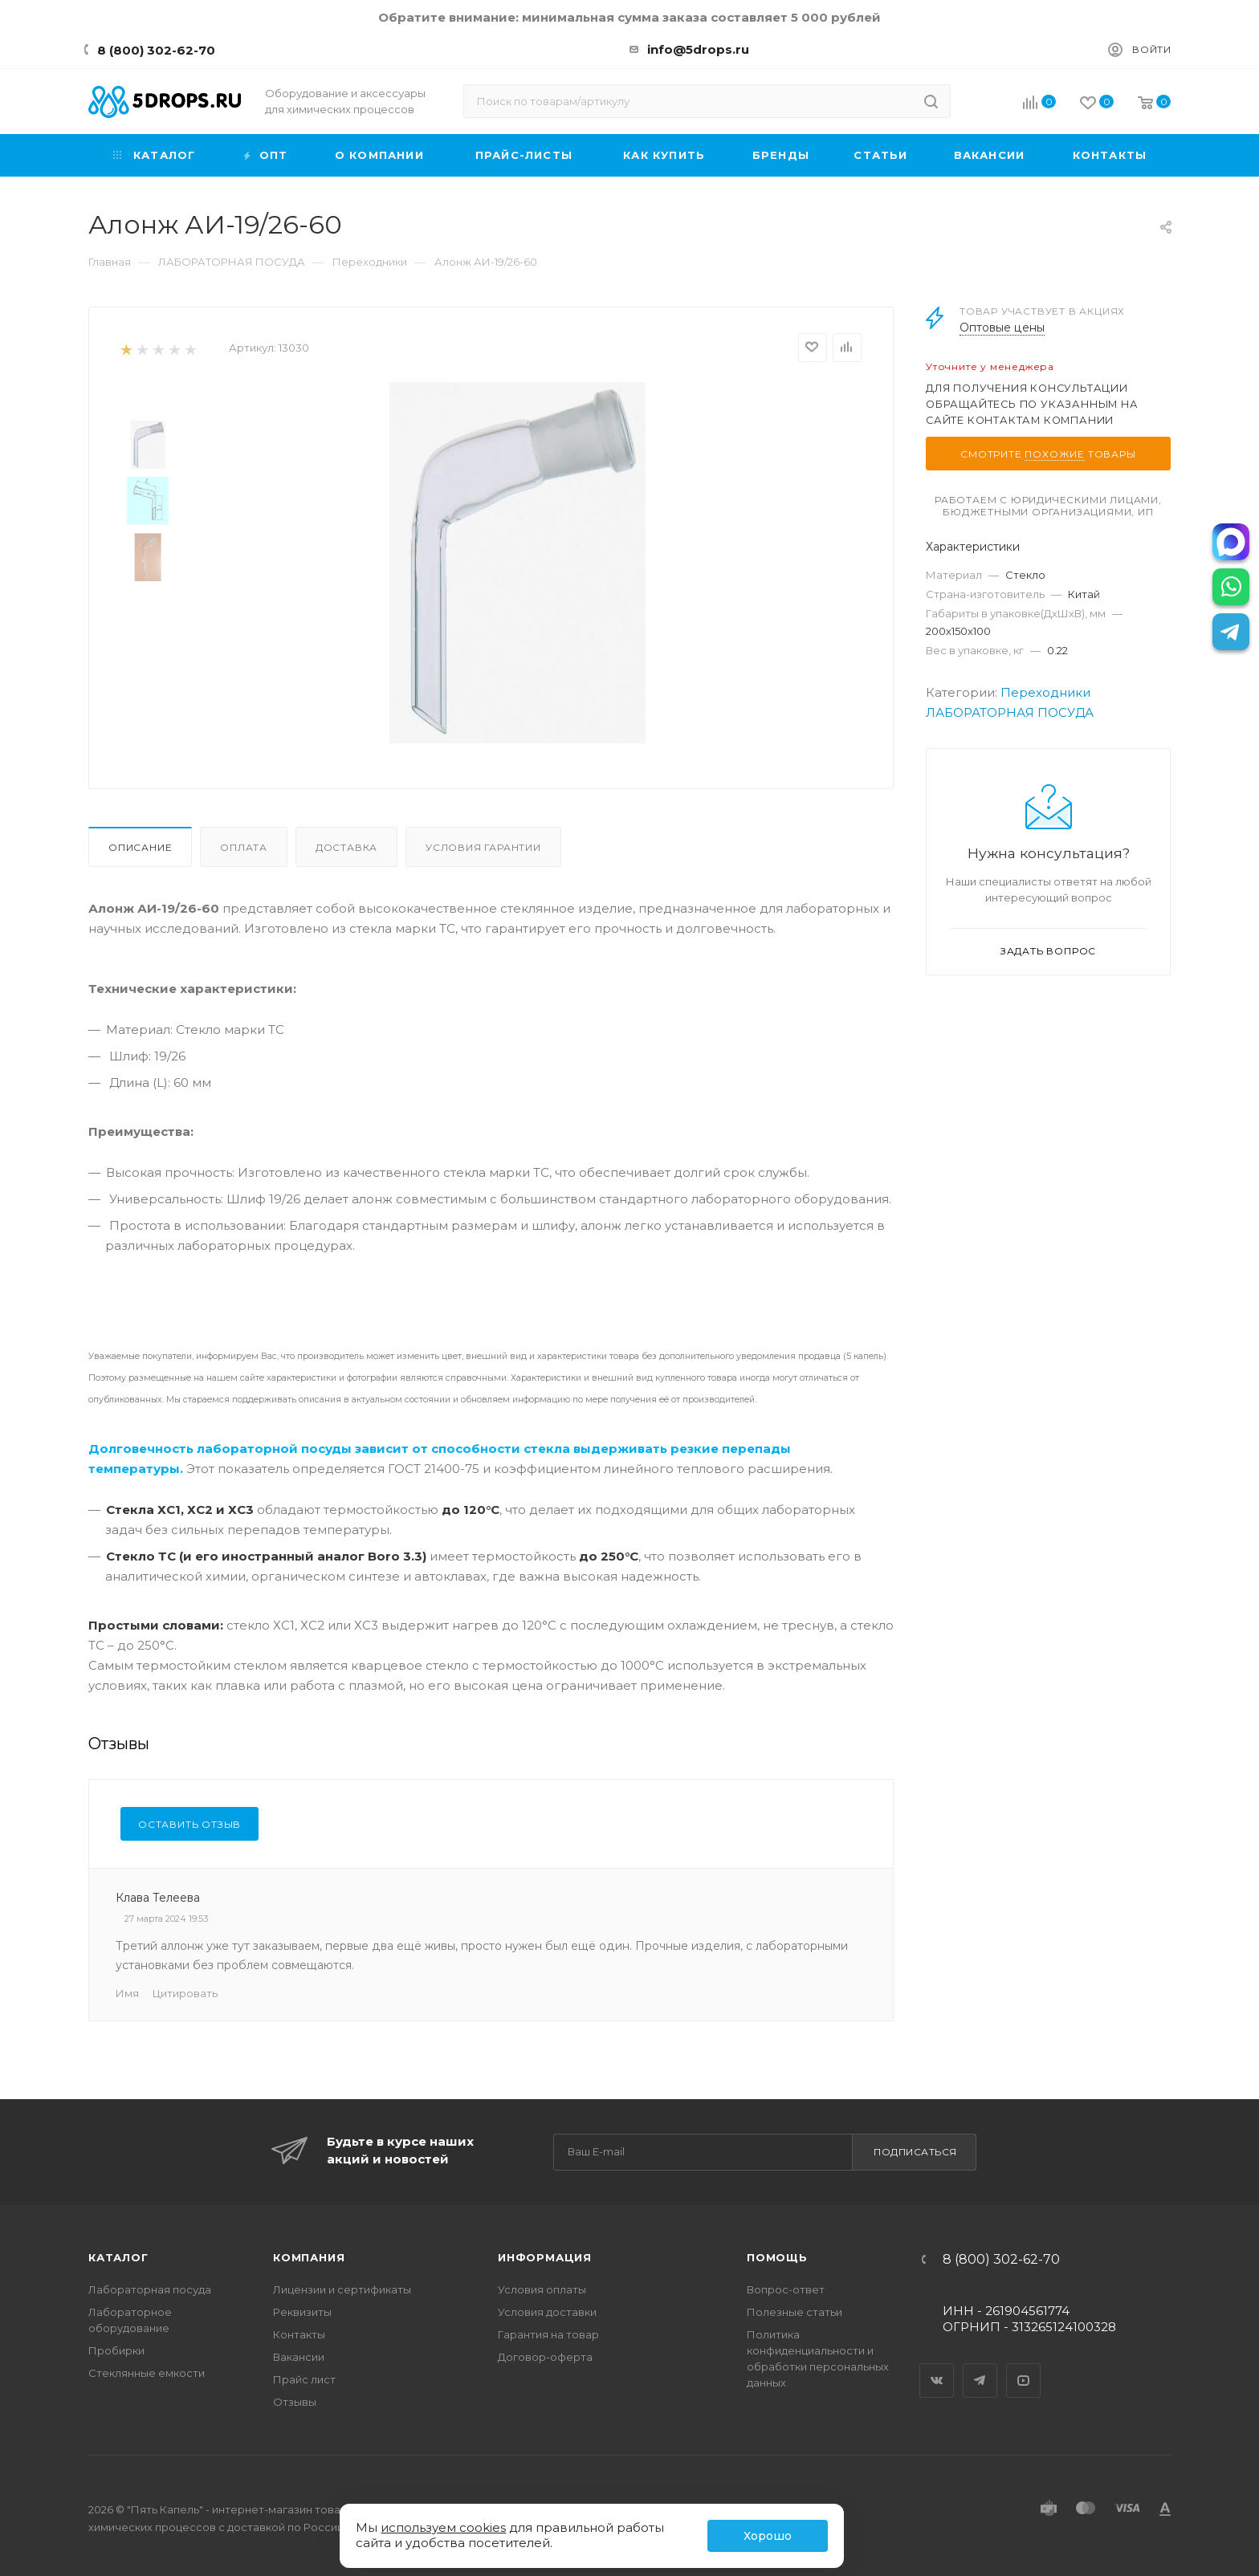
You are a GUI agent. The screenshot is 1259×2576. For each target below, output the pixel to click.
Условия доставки (547, 2311)
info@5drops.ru (698, 49)
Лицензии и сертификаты (342, 2289)
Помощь (777, 2257)
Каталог (118, 2257)
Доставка (346, 847)
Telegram (980, 2366)
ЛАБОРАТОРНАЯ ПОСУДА (1010, 712)
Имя (127, 1993)
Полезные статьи (794, 2311)
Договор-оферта (545, 2356)
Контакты (299, 2334)
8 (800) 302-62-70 (156, 50)
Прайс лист (304, 2379)
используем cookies (443, 2527)
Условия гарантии (483, 847)
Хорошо (768, 2536)
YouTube (1024, 2366)
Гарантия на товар (548, 2334)
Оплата (243, 847)
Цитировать (185, 1993)
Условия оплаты (542, 2289)
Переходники (1045, 692)
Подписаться (915, 2152)
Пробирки (116, 2350)
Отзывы (294, 2401)
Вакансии (298, 2356)
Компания (308, 2257)
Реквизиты (302, 2311)
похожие (1055, 454)
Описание (140, 847)
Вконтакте (937, 2366)
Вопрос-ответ (786, 2289)
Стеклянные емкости (146, 2372)
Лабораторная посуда (149, 2289)
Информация (545, 2257)
